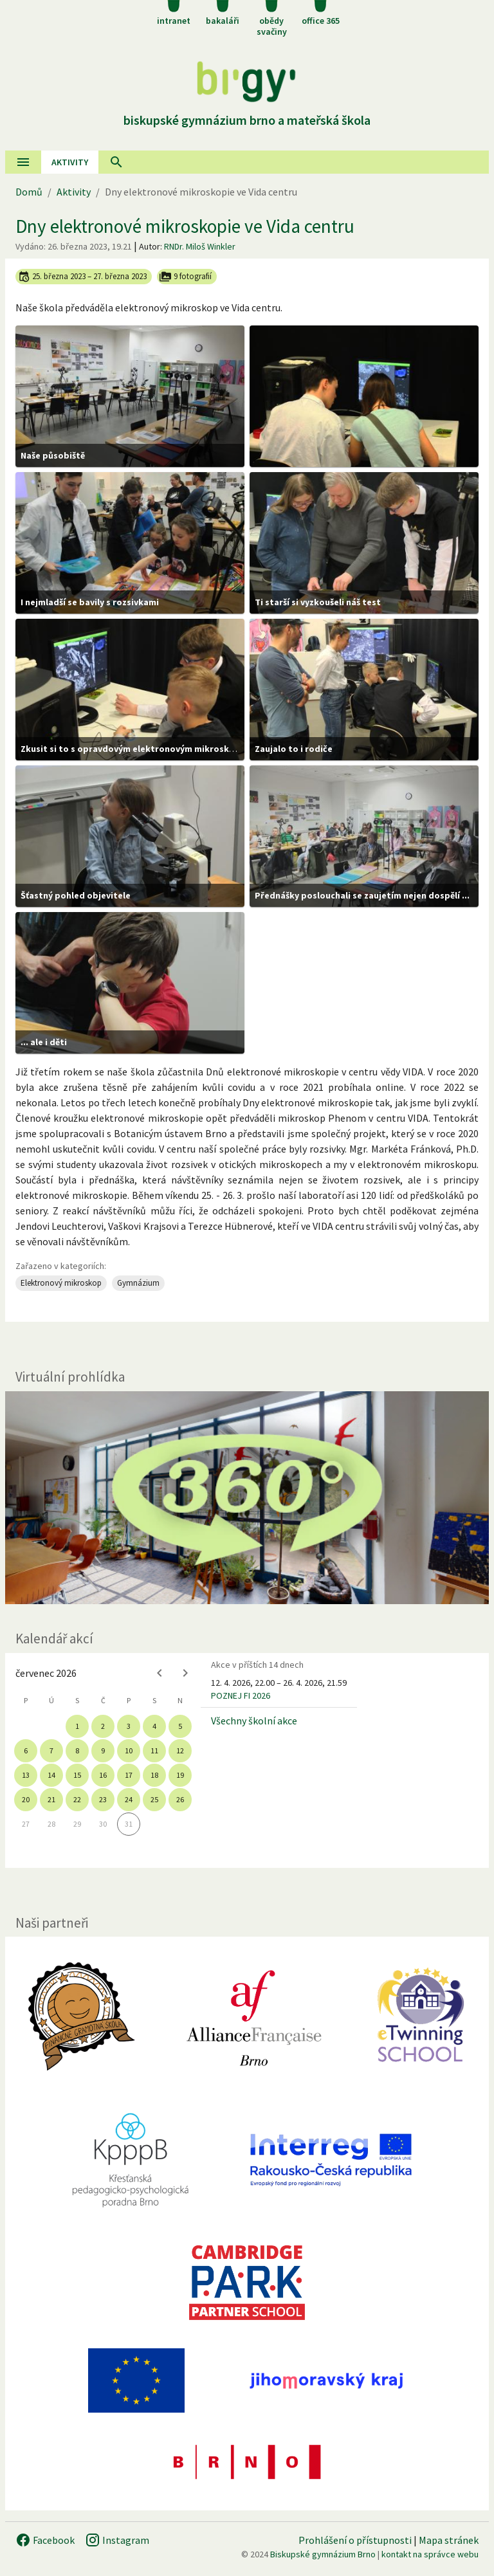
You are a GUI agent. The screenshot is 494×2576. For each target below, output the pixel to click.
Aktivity (74, 191)
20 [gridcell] (26, 1799)
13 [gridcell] (26, 1775)
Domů (28, 191)
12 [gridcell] (180, 1750)
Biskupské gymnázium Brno (323, 2554)
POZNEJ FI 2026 (240, 1695)
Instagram (117, 2540)
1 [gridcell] (77, 1726)
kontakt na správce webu (430, 2554)
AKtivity (69, 162)
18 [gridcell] (154, 1775)
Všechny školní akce (254, 1720)
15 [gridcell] (77, 1775)
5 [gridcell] (180, 1726)
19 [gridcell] (180, 1775)
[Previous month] (159, 1673)
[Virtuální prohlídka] (247, 1497)
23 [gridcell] (103, 1799)
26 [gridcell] (180, 1799)
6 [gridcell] (26, 1750)
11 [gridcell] (154, 1750)
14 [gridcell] (51, 1775)
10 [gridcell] (129, 1750)
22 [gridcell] (77, 1799)
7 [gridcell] (51, 1750)
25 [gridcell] (154, 1799)
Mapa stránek (449, 2540)
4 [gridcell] (154, 1726)
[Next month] (185, 1673)
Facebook (45, 2540)
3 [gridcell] (129, 1726)
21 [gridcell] (51, 1799)
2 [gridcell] (103, 1726)
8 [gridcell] (77, 1750)
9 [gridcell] (103, 1750)
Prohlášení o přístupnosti (355, 2540)
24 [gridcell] (129, 1799)
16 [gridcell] (103, 1775)
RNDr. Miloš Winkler (199, 246)
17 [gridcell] (129, 1775)
